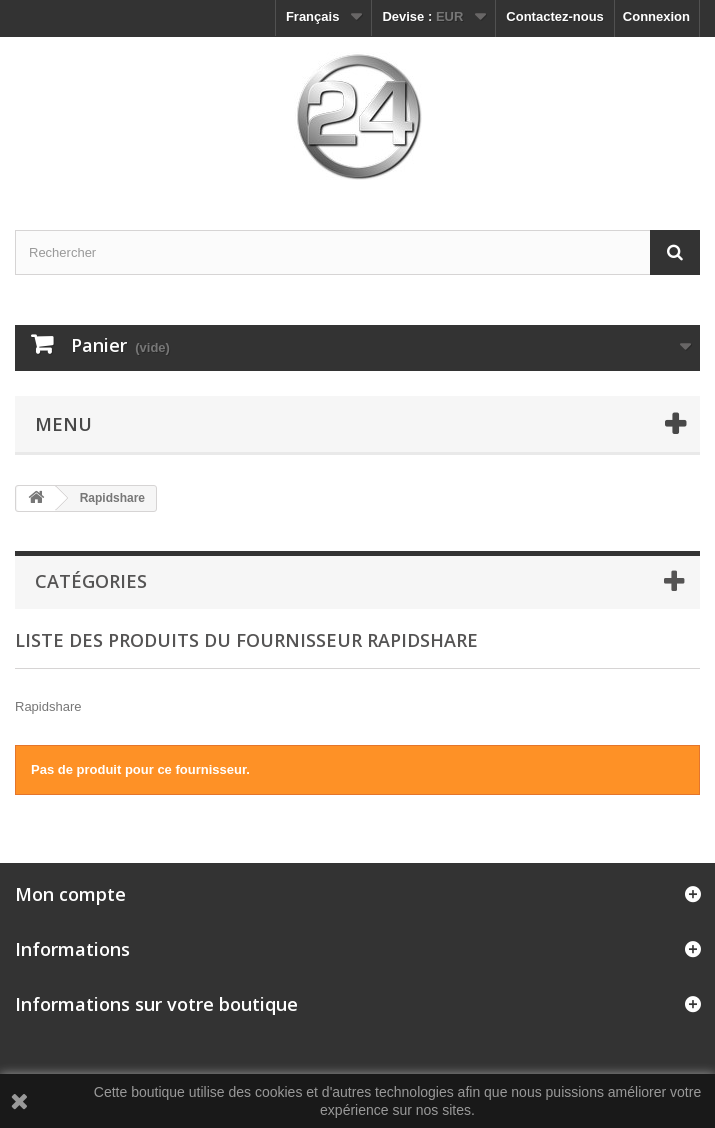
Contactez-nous (555, 16)
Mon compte (70, 894)
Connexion (656, 16)
